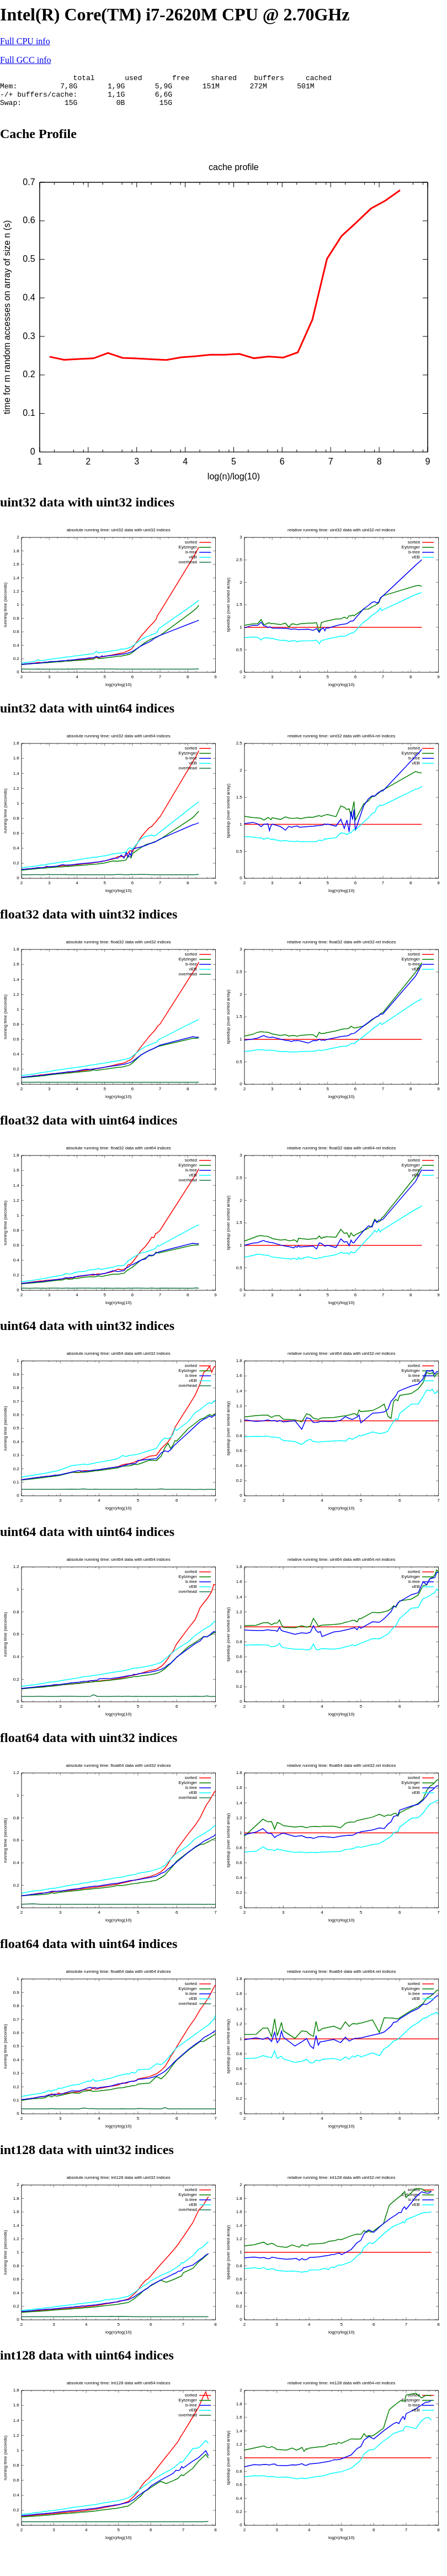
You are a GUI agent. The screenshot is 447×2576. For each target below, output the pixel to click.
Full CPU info (25, 41)
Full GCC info (25, 60)
